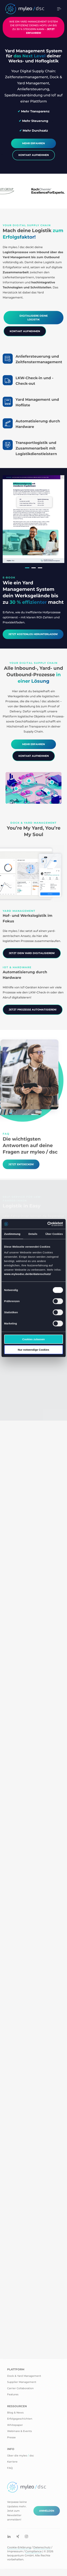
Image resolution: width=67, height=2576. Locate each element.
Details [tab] (32, 1233)
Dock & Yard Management (24, 2376)
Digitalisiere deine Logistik (33, 317)
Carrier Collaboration (20, 2388)
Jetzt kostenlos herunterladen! (33, 634)
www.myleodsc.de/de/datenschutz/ (27, 1273)
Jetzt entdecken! (21, 1165)
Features (12, 2394)
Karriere (12, 2461)
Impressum (15, 2551)
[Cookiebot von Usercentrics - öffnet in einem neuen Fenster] (48, 1224)
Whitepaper (15, 2425)
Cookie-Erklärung (19, 2547)
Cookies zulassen (33, 1339)
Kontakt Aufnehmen (25, 331)
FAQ (10, 2468)
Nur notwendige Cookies (33, 1349)
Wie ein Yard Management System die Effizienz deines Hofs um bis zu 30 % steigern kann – (33, 27)
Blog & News (15, 2412)
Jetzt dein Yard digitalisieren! (32, 953)
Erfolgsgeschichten (19, 2418)
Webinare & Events (19, 2431)
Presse (11, 2437)
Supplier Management (21, 2382)
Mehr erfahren (33, 143)
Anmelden (46, 2510)
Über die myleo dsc (20, 2455)
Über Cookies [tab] (54, 1233)
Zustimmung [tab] (12, 1233)
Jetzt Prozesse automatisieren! (32, 1009)
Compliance (33, 2551)
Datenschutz (42, 2547)
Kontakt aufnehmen (33, 155)
